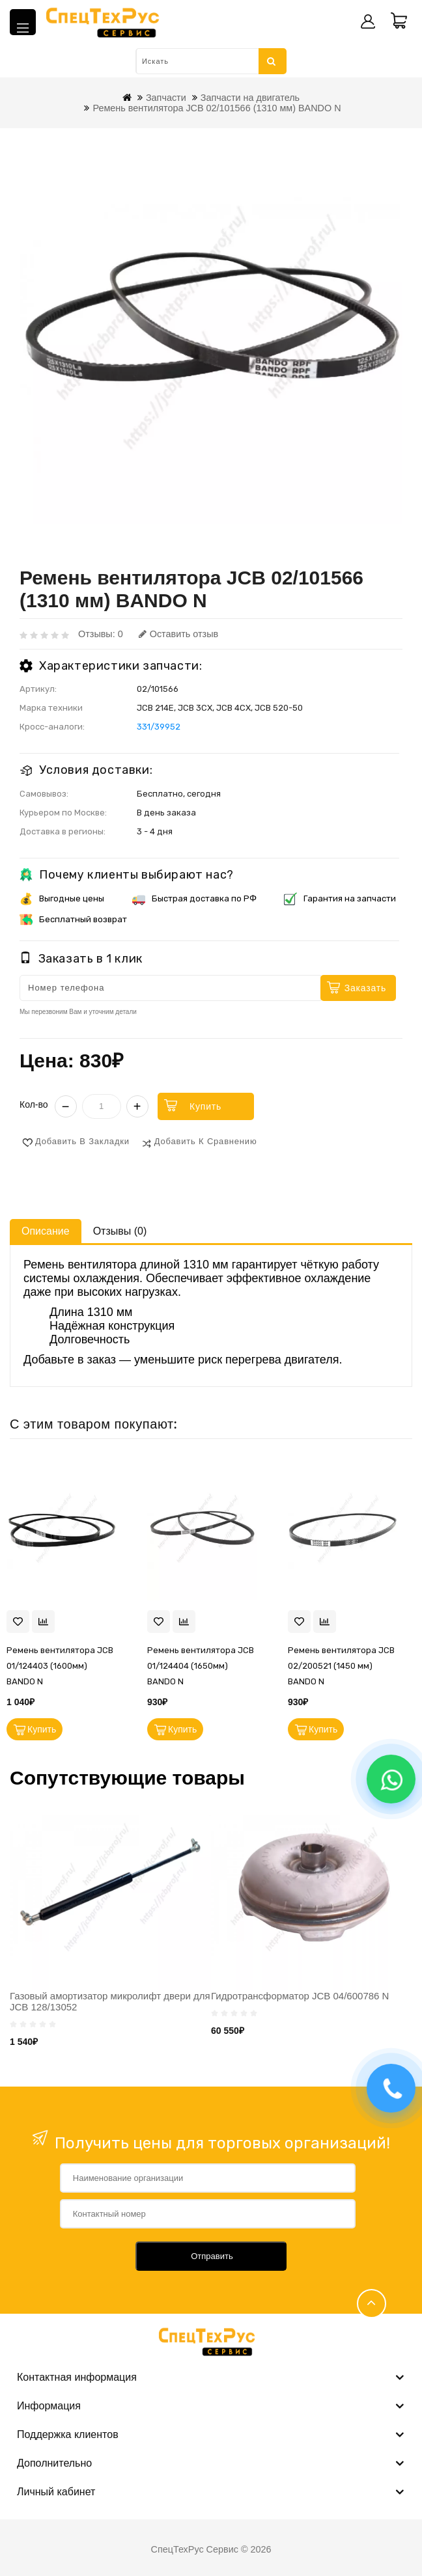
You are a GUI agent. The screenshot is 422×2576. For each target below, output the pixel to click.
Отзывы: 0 (100, 634)
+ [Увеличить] (137, 1106)
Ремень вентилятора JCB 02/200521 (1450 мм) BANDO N (341, 1665)
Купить (206, 1106)
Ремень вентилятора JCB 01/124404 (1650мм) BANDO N (200, 1665)
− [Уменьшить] (66, 1106)
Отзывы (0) (120, 1231)
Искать (271, 61)
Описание (45, 1231)
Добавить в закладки (82, 1141)
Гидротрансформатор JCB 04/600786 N (300, 1995)
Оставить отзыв (178, 634)
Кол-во (34, 1104)
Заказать (365, 988)
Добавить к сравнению (205, 1141)
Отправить (211, 2256)
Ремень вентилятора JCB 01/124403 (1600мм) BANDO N (60, 1665)
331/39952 (158, 727)
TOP (371, 2303)
